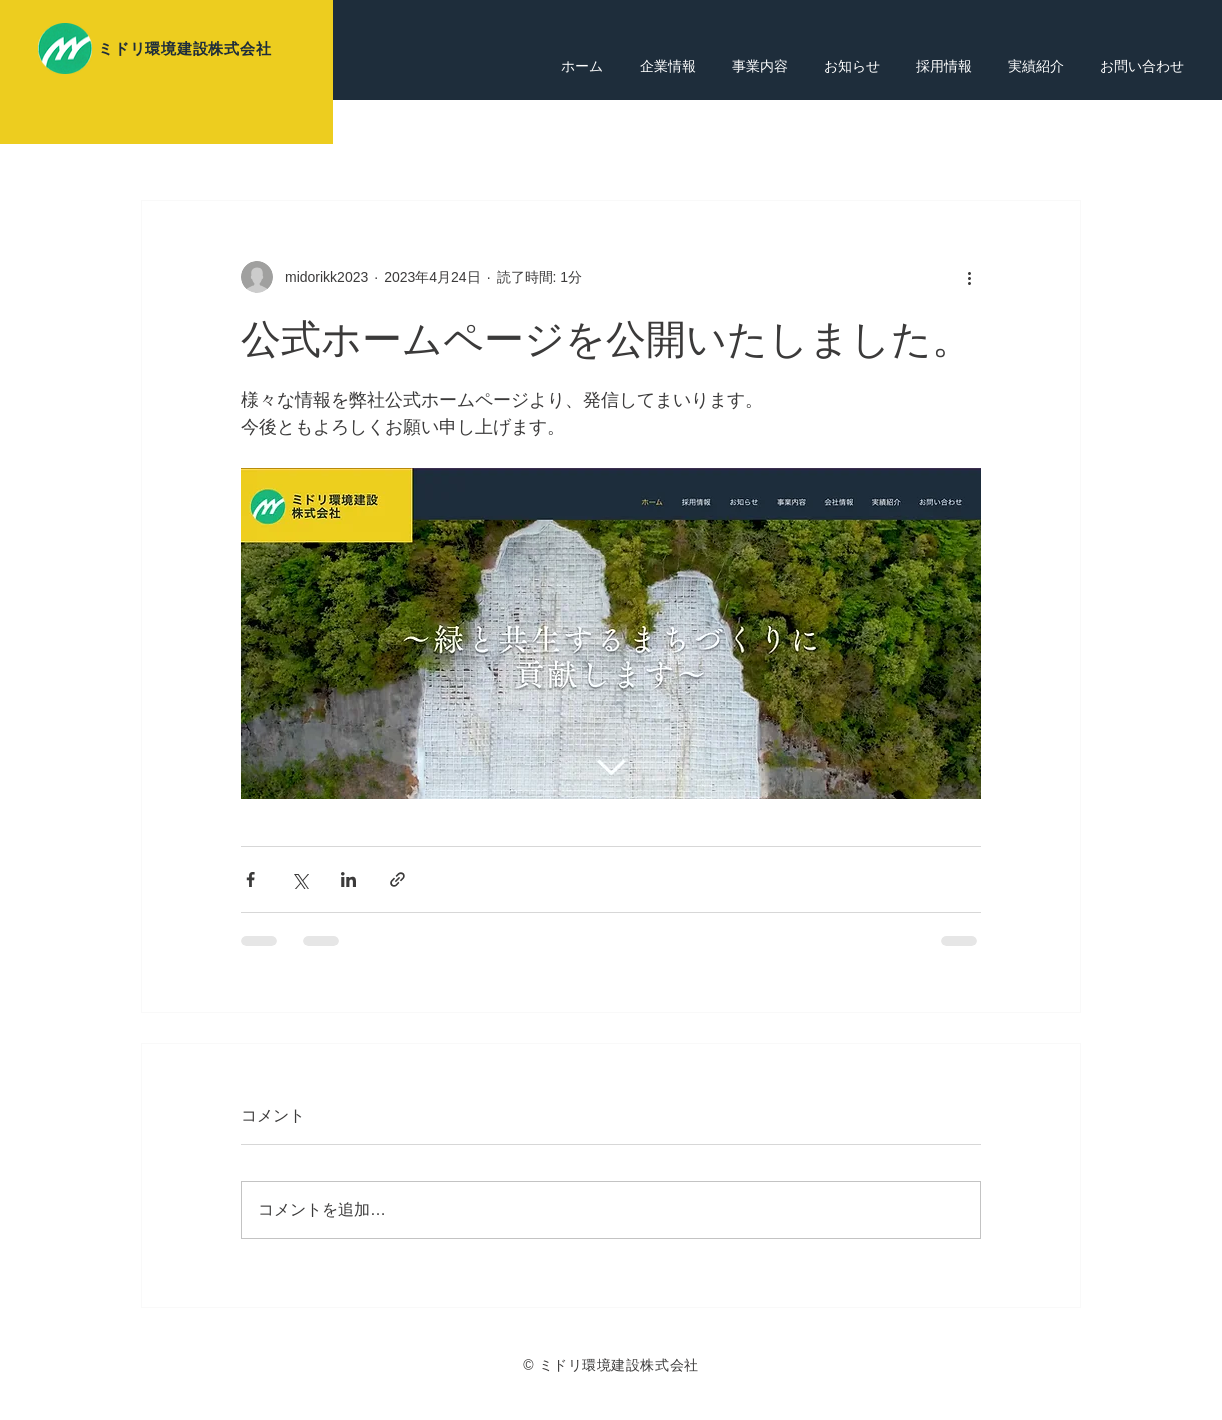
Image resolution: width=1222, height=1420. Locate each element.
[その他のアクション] (969, 277)
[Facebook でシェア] (250, 879)
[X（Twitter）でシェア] (299, 879)
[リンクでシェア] (397, 879)
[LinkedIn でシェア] (348, 879)
